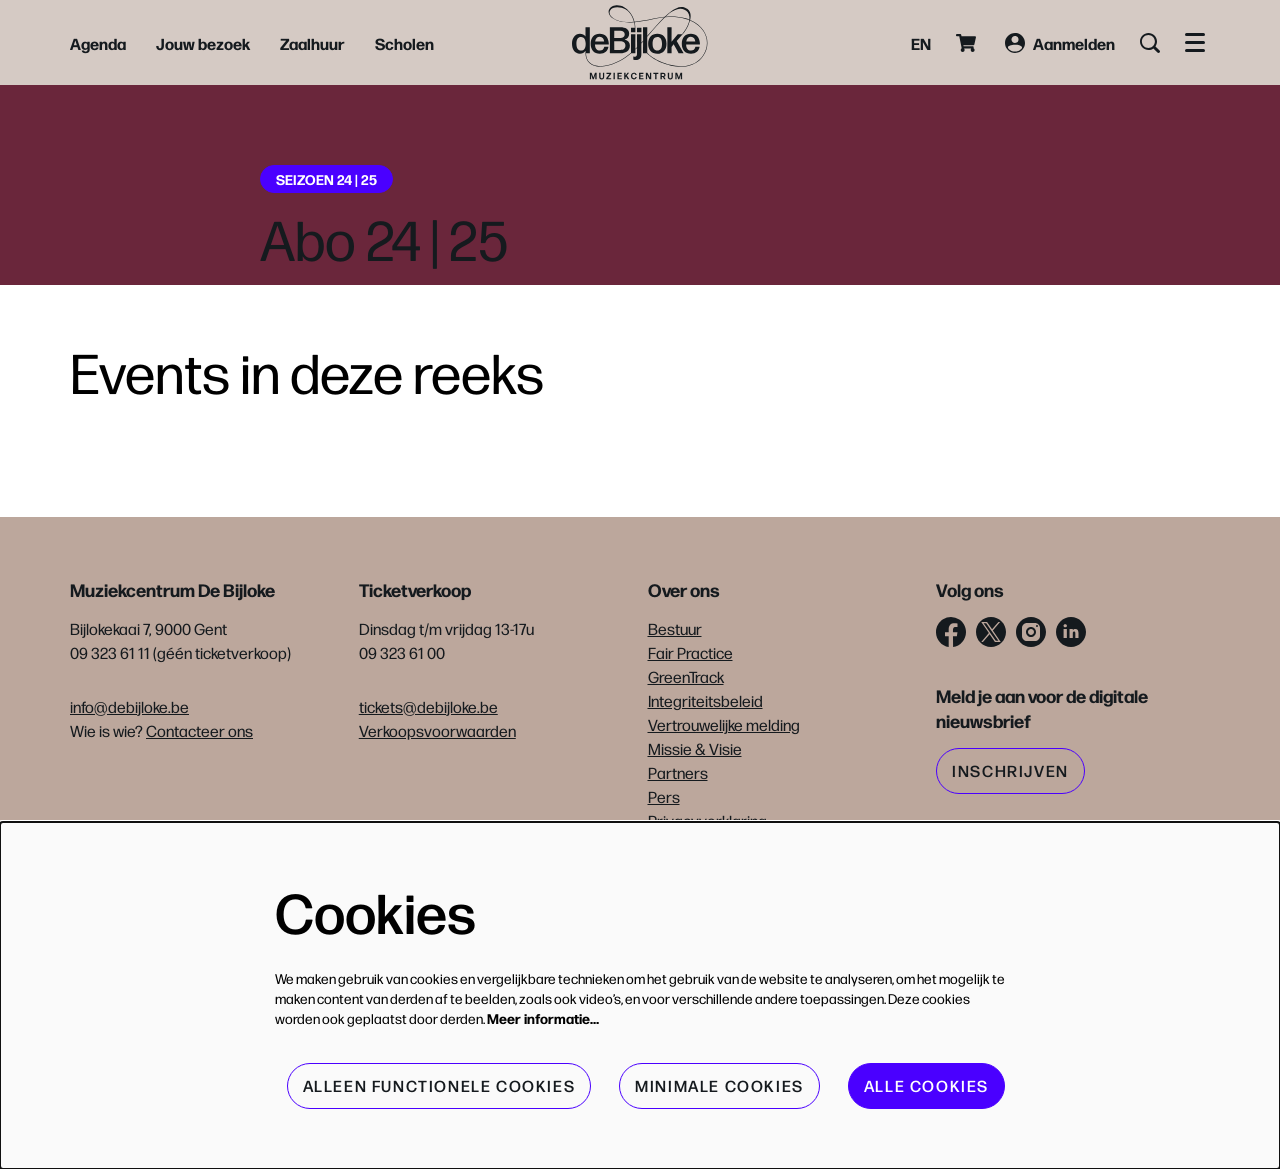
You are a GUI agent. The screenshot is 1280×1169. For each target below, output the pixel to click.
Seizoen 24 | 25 (326, 179)
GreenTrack (686, 676)
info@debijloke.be (129, 706)
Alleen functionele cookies (439, 1085)
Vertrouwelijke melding (724, 724)
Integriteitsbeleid (705, 700)
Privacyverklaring (707, 820)
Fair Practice (690, 652)
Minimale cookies (719, 1085)
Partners (678, 772)
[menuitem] (98, 43)
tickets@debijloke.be (428, 706)
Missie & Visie (695, 748)
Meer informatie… (543, 1018)
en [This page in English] (921, 43)
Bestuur (675, 628)
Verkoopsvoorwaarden (437, 730)
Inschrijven (1010, 770)
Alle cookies (926, 1085)
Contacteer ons (199, 730)
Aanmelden (1060, 43)
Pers (664, 796)
